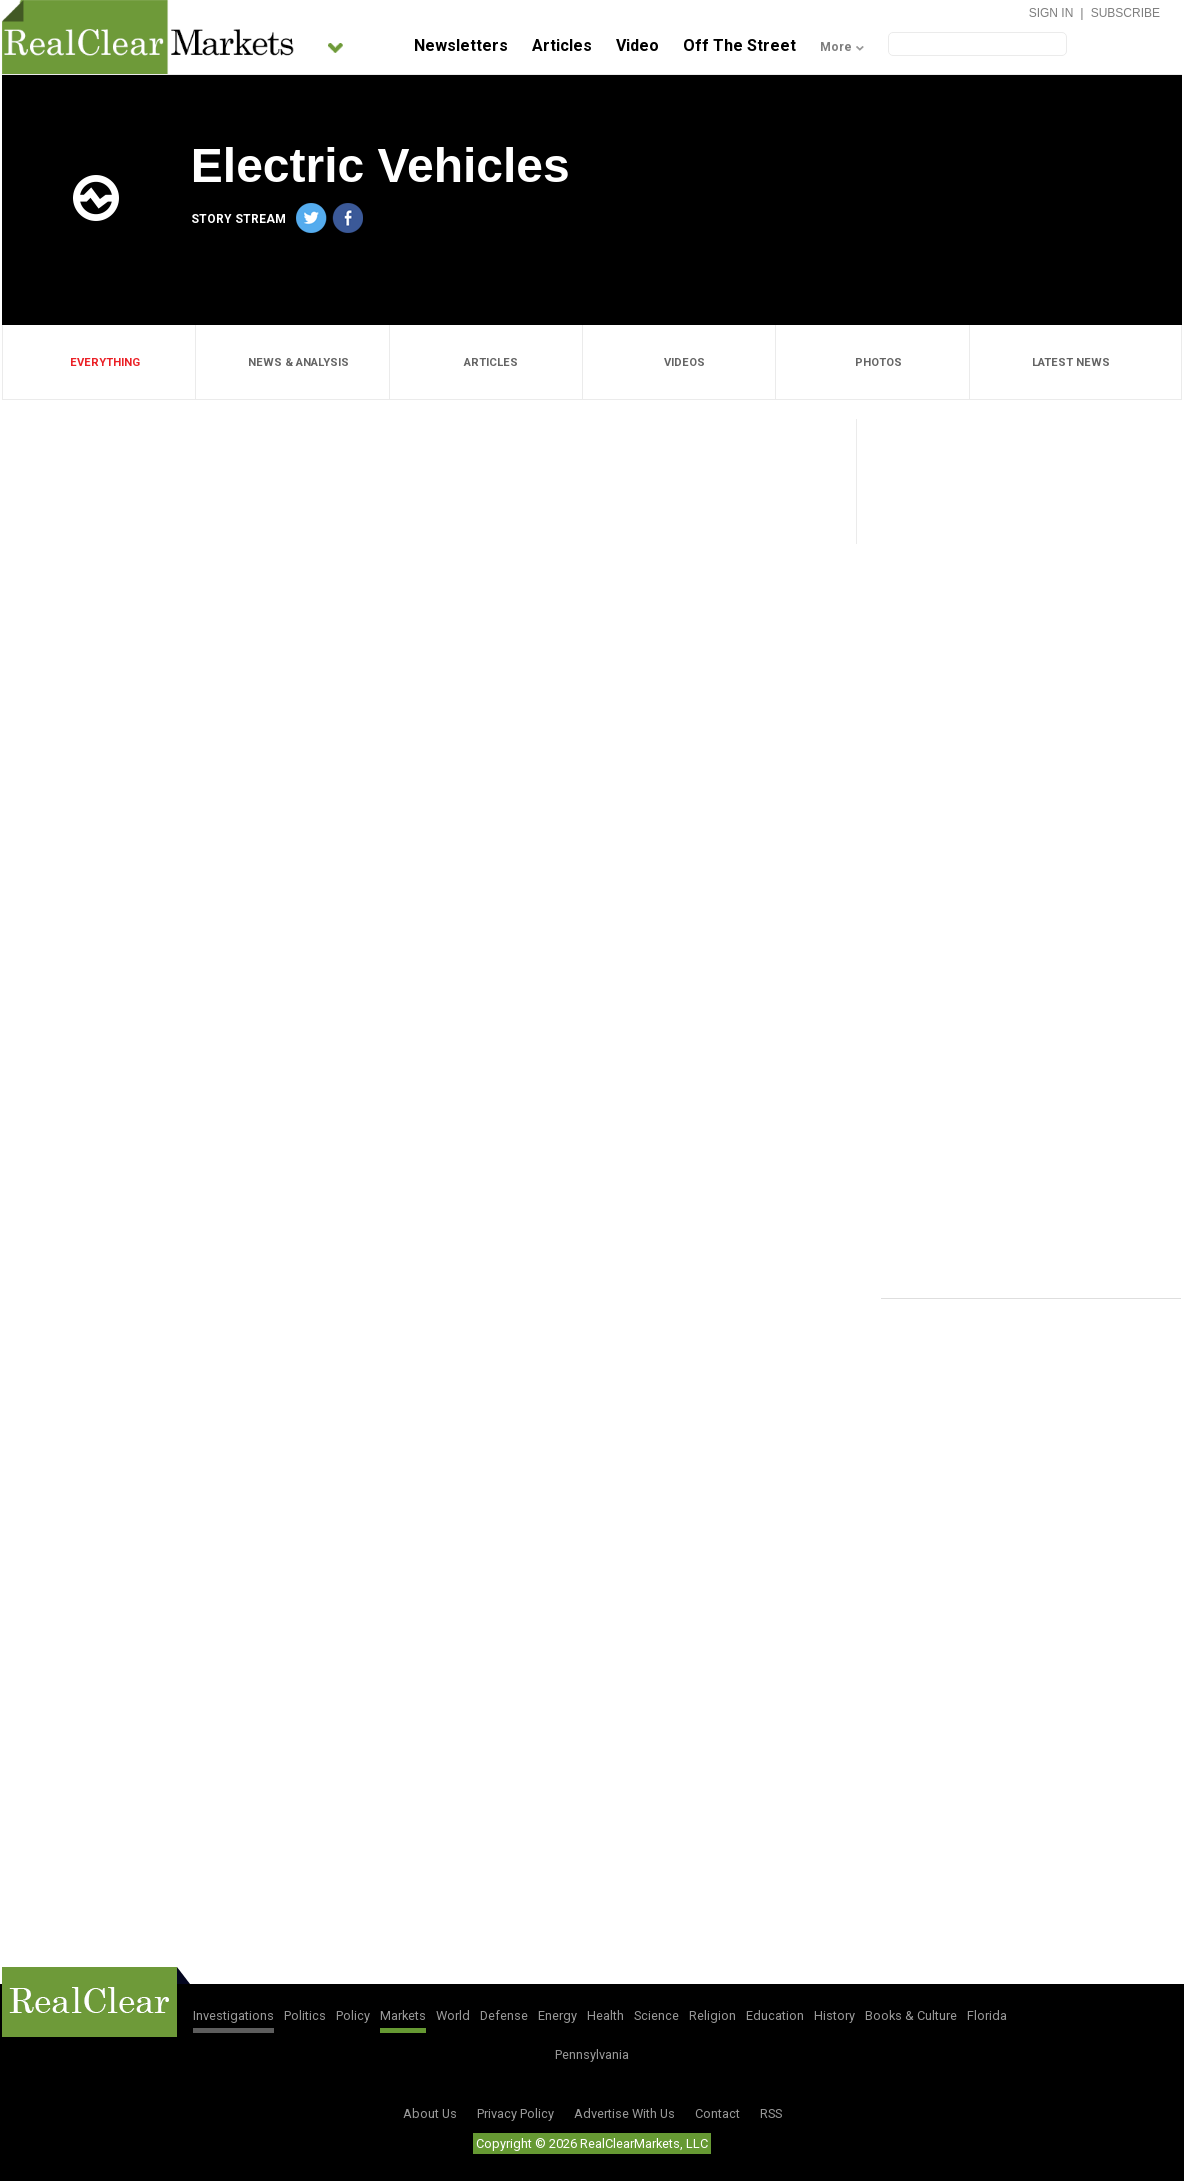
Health (605, 2015)
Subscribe (1125, 13)
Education (775, 2015)
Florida (987, 2015)
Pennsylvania (592, 2054)
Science (656, 2015)
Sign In (1051, 13)
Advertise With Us (624, 2113)
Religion (712, 2015)
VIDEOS (679, 362)
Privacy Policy (515, 2113)
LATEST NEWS (1065, 362)
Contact (717, 2113)
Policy (353, 2015)
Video (637, 45)
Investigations (233, 2015)
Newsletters (461, 45)
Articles (562, 45)
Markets (403, 2015)
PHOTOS (873, 362)
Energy (557, 2015)
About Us (430, 2113)
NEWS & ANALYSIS (293, 362)
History (834, 2015)
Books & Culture (911, 2015)
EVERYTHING (99, 362)
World (453, 2015)
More (836, 47)
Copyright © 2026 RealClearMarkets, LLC (592, 2143)
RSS (771, 2113)
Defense (504, 2015)
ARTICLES (485, 362)
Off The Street (739, 45)
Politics (305, 2015)
